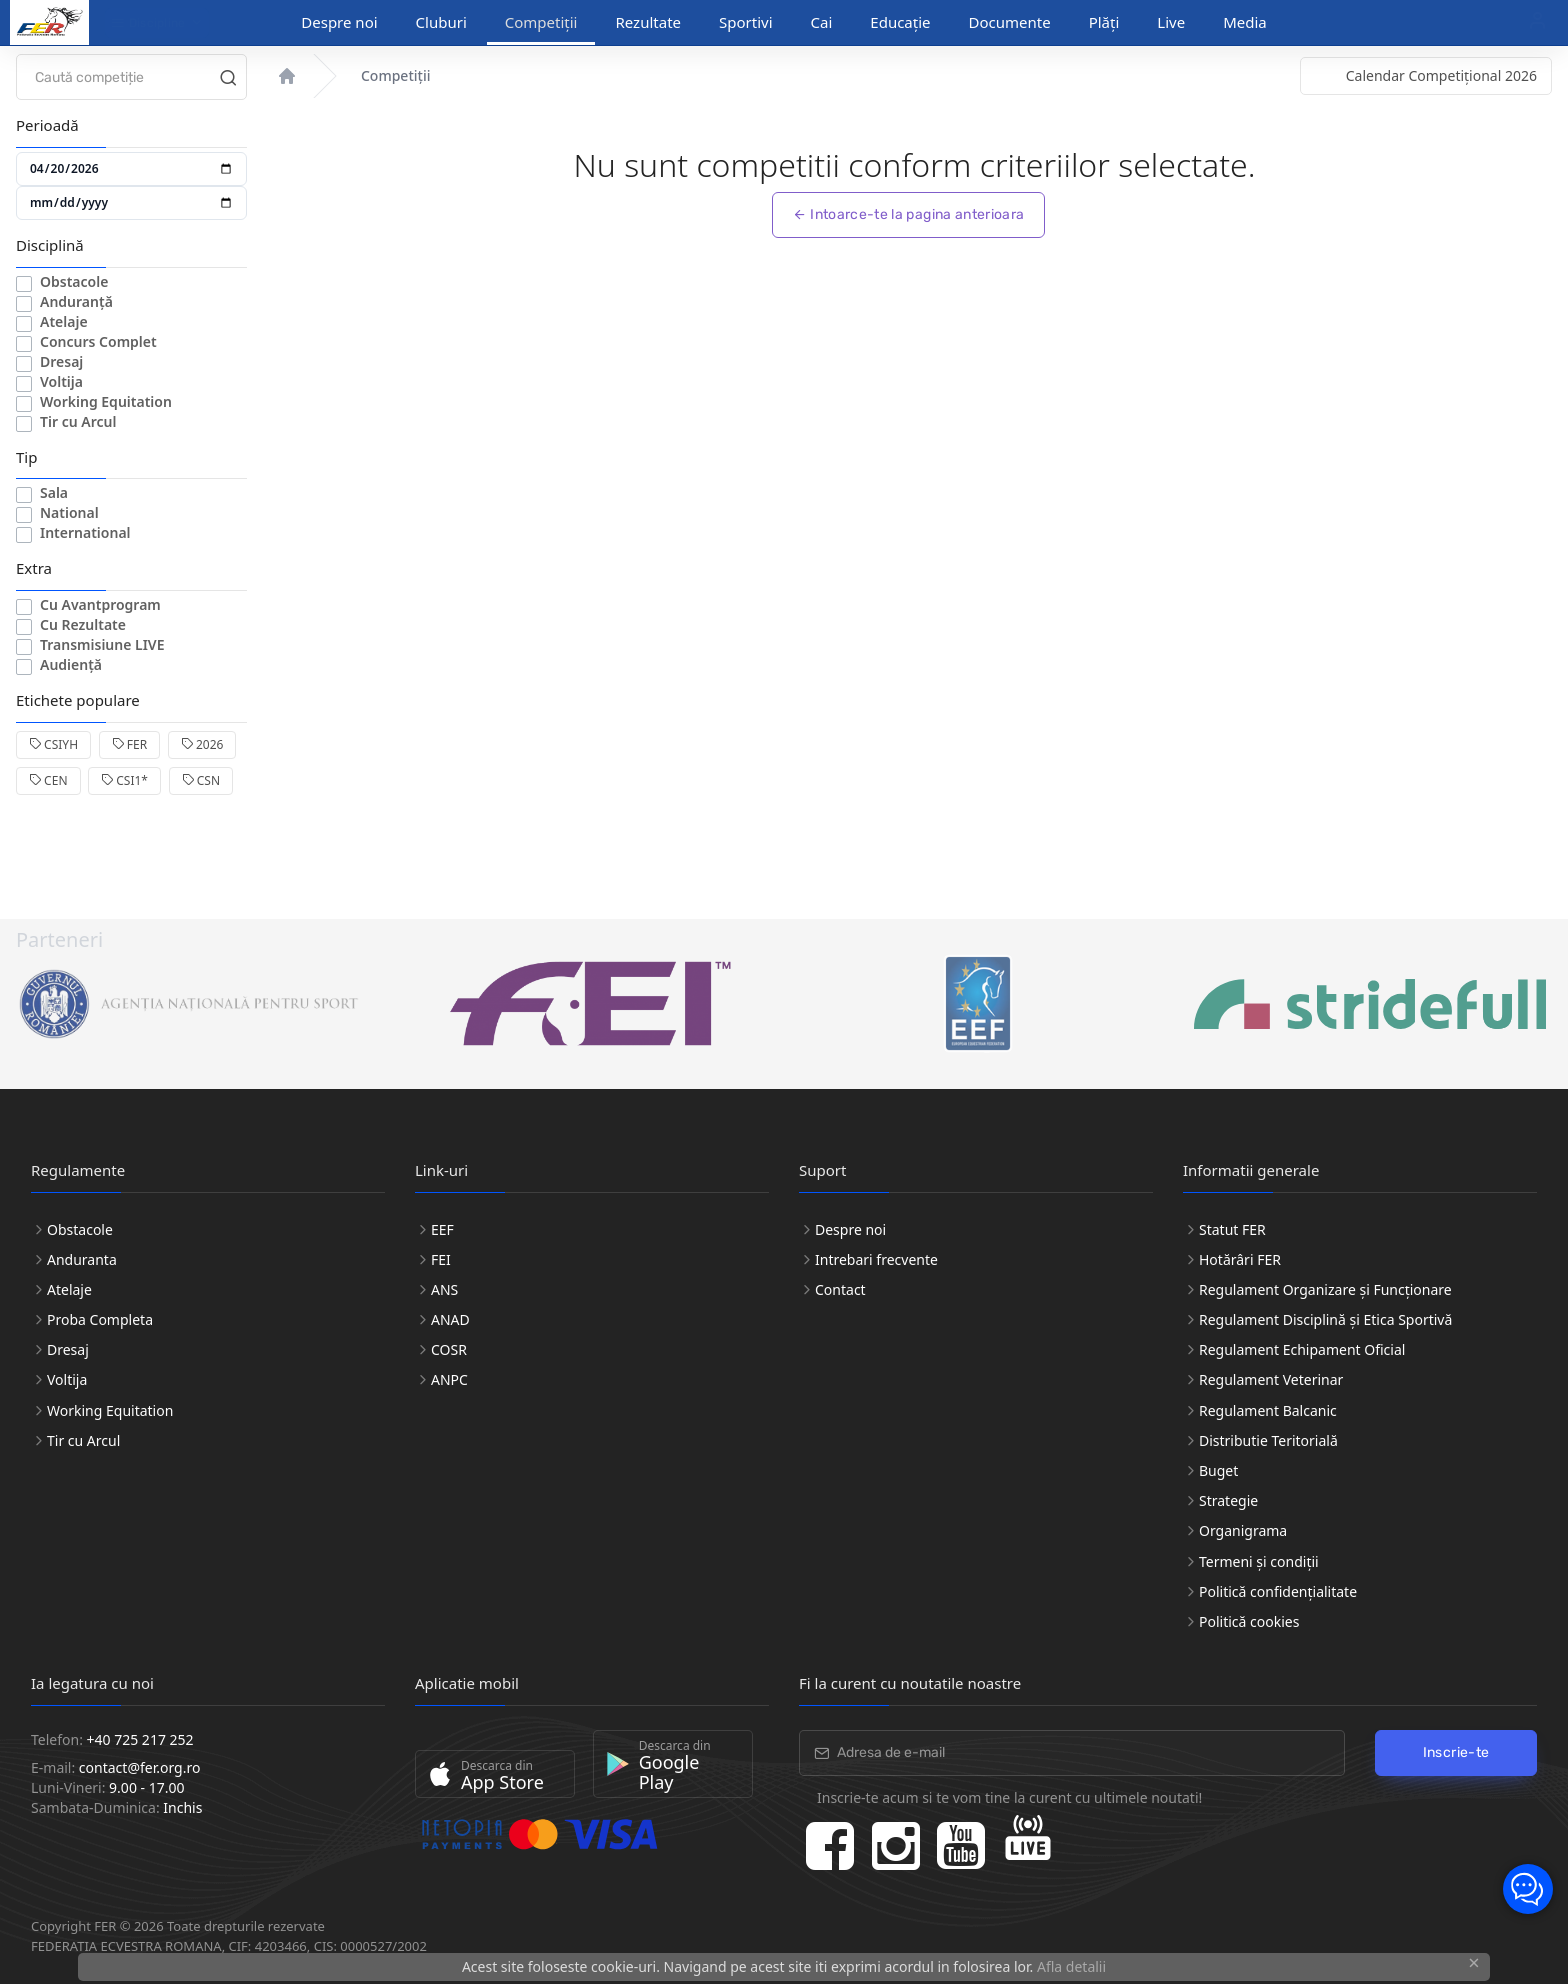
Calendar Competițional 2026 (1441, 75)
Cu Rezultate (83, 624)
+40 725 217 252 (140, 1739)
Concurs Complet (98, 341)
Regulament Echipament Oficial (1302, 1349)
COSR (449, 1349)
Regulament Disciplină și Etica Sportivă (1325, 1319)
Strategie (1228, 1500)
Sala (54, 492)
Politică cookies (1249, 1621)
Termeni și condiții (1259, 1561)
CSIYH (53, 744)
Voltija (61, 381)
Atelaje (64, 321)
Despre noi (339, 22)
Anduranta (82, 1259)
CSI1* (124, 780)
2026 (202, 744)
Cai (822, 22)
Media (1245, 22)
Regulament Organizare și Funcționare (1325, 1289)
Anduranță (76, 301)
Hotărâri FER (1240, 1259)
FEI (441, 1259)
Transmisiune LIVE (102, 644)
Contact (840, 1289)
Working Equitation (106, 401)
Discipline (148, 23)
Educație (900, 22)
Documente (1010, 22)
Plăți (1104, 22)
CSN (201, 780)
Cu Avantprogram (100, 604)
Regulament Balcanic (1268, 1410)
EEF (442, 1229)
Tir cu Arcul (78, 421)
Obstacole (74, 281)
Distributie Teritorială (1268, 1440)
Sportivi (746, 22)
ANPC (449, 1379)
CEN (48, 780)
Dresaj (61, 361)
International (85, 532)
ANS (444, 1289)
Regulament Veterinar (1271, 1379)
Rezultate (648, 22)
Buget (1218, 1470)
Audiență (71, 664)
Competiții (541, 22)
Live (1171, 22)
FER (129, 744)
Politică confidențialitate (1278, 1591)
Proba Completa (100, 1319)
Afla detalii (1071, 1966)
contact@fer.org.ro (140, 1767)
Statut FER (1232, 1229)
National (69, 512)
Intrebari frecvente (876, 1259)
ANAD (450, 1319)
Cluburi (441, 22)
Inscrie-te (1456, 1752)
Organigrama (1243, 1530)
